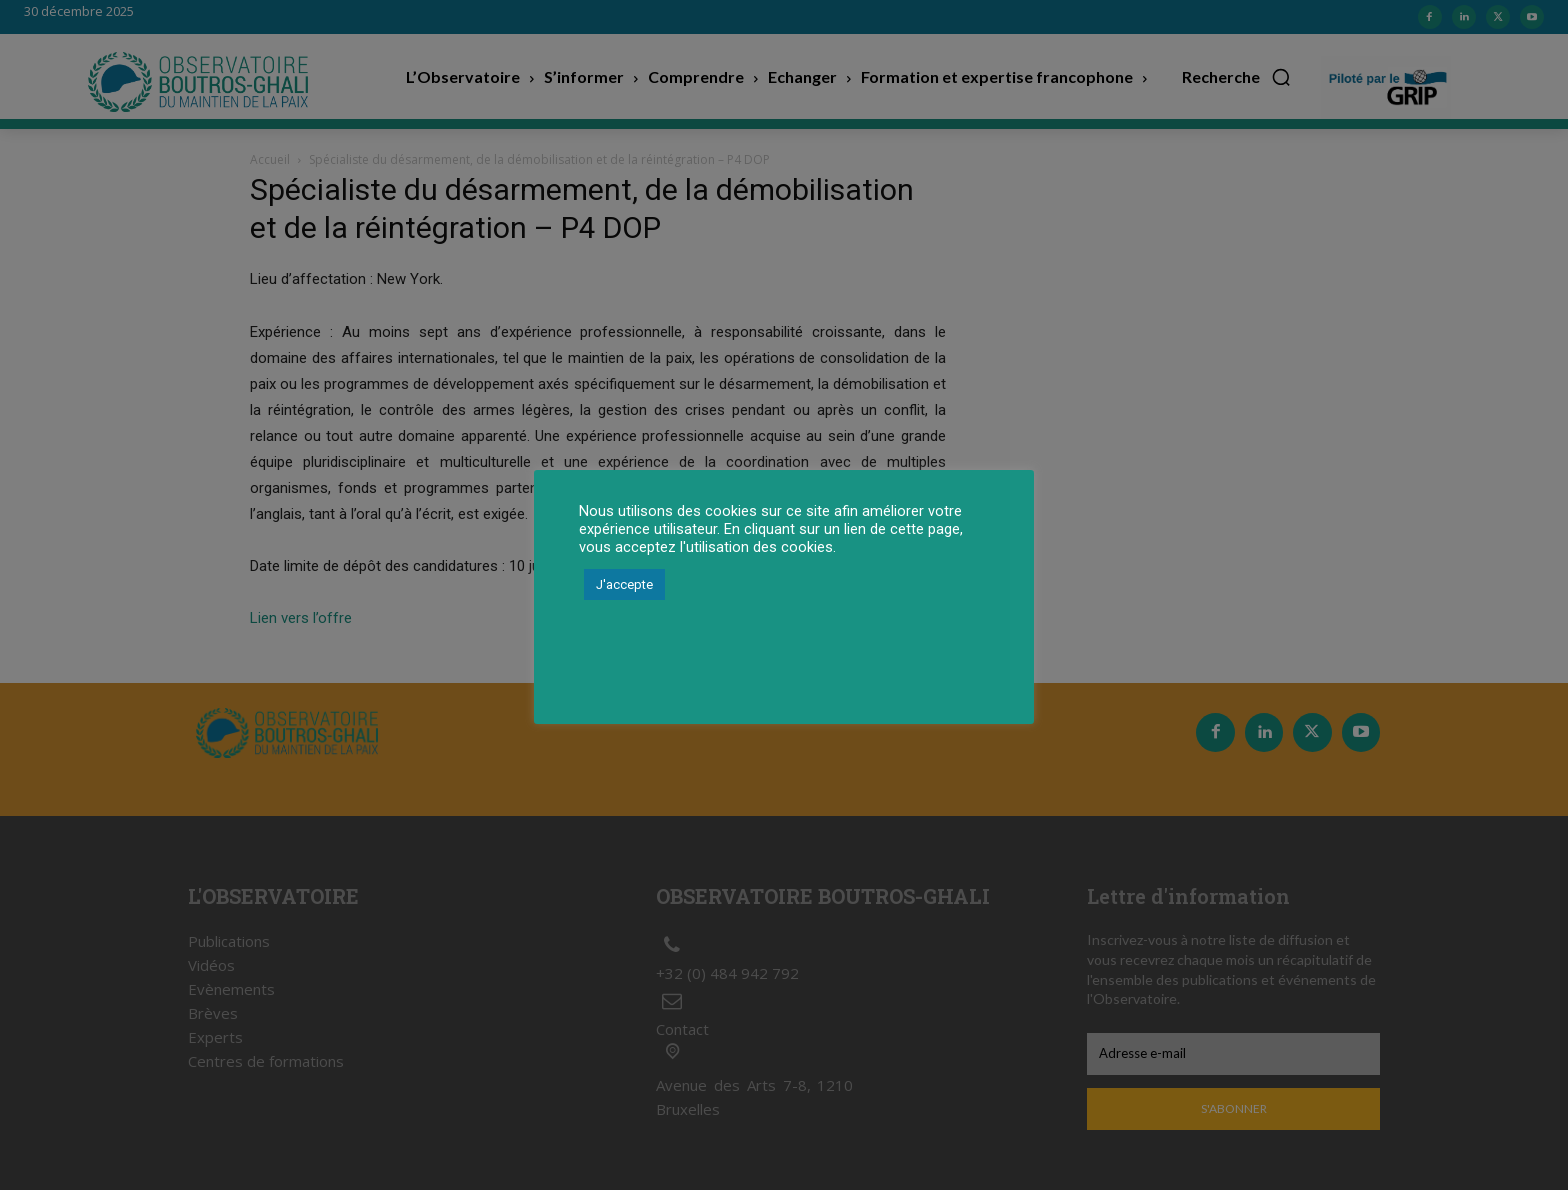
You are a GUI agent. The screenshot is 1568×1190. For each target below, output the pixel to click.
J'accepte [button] (624, 584)
